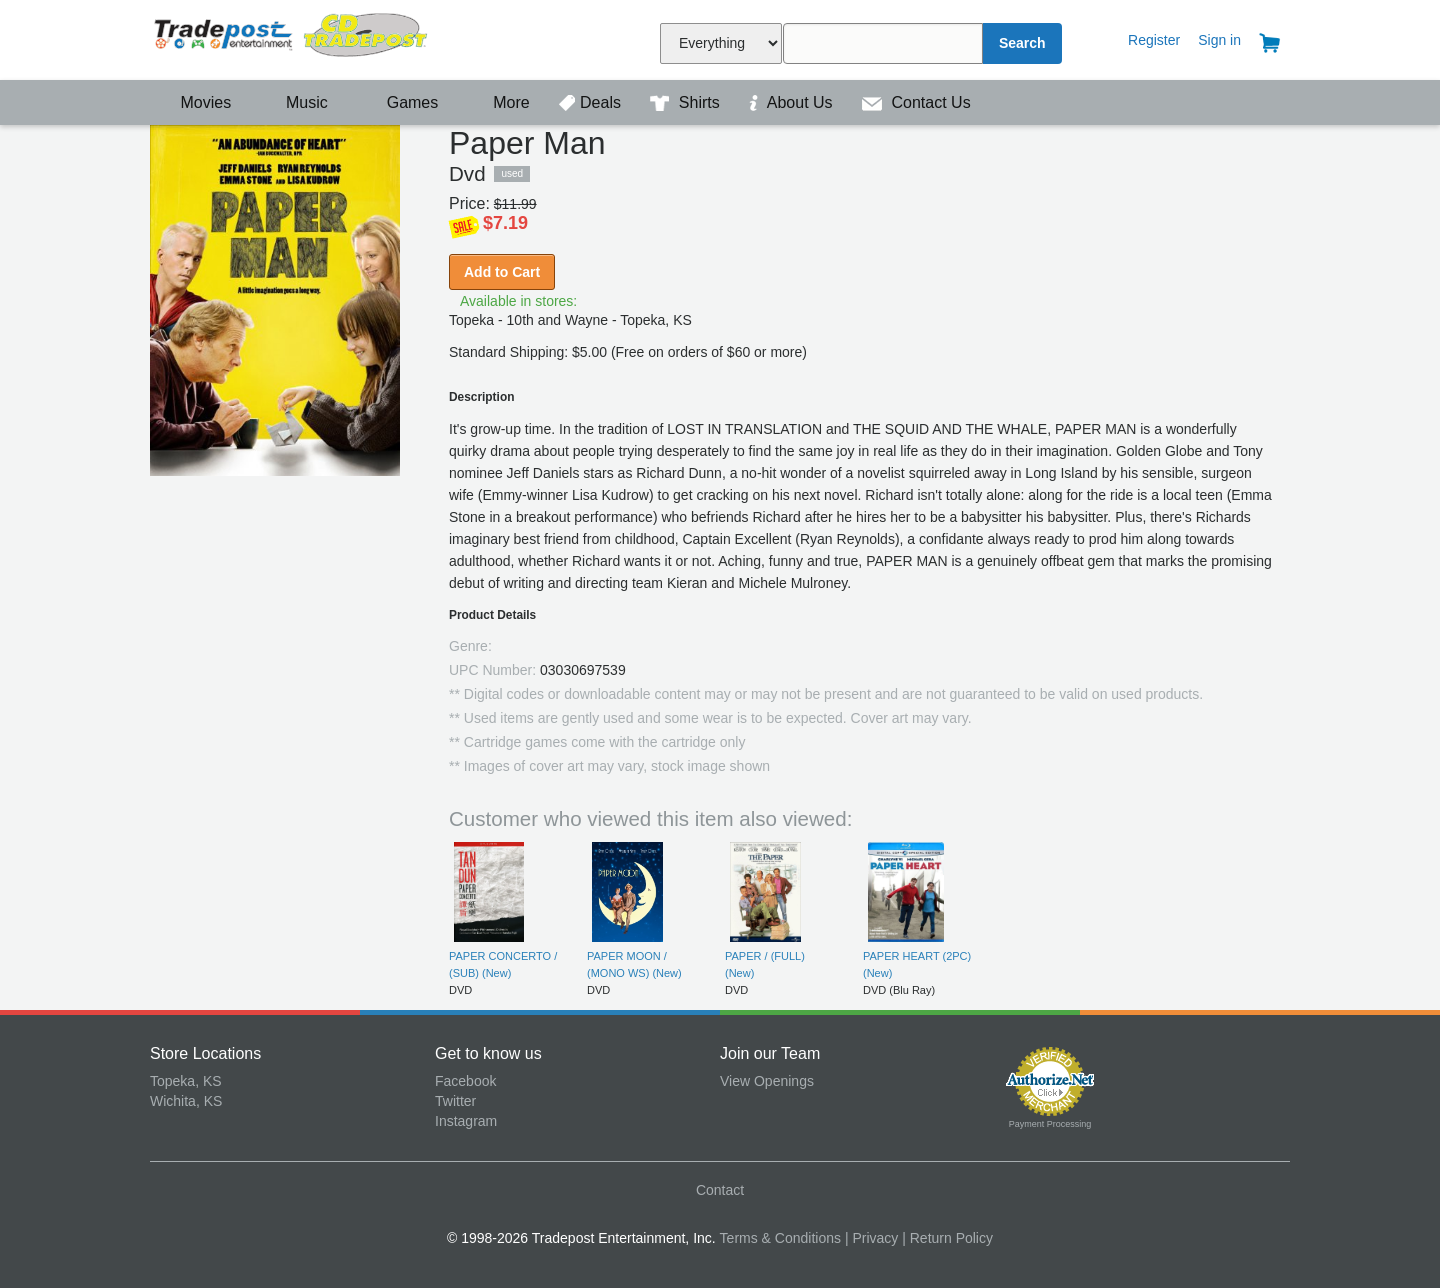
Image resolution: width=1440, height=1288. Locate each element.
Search (1022, 43)
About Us (793, 102)
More (501, 102)
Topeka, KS (186, 1081)
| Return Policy (947, 1238)
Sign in (1219, 40)
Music (297, 102)
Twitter (455, 1101)
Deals (592, 102)
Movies (193, 102)
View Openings (767, 1081)
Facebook (465, 1081)
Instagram (466, 1121)
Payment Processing (1050, 1124)
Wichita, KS (186, 1101)
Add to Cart (502, 272)
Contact (720, 1190)
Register (1154, 40)
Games (399, 102)
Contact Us (916, 102)
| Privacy (871, 1238)
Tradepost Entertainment (292, 37)
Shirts (687, 102)
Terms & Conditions (780, 1238)
